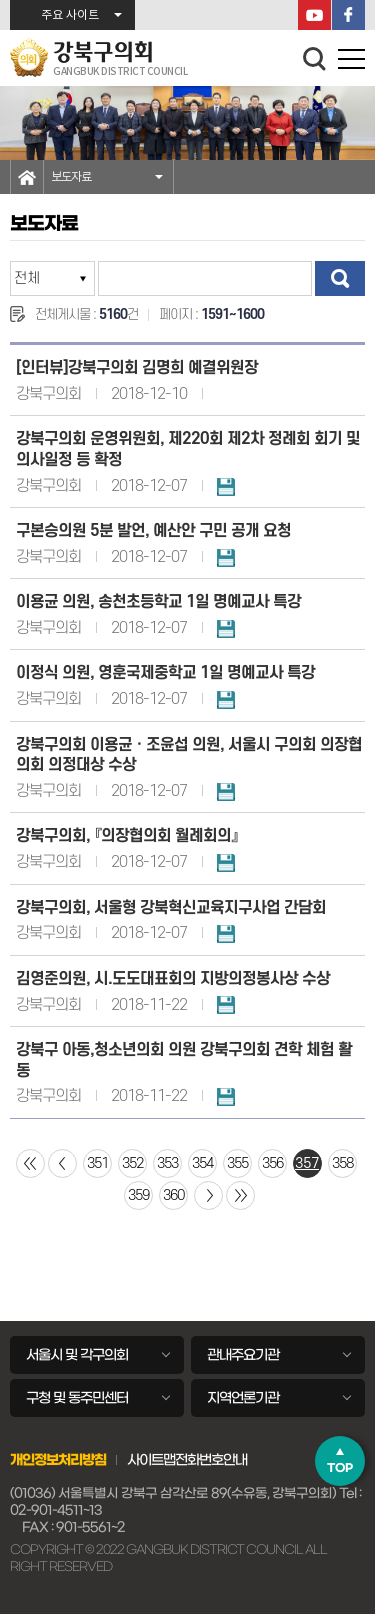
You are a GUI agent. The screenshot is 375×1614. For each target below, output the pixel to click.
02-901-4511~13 (56, 1510)
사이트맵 (151, 1460)
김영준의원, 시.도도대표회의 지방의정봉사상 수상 (173, 979)
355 (237, 1163)
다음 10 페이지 (208, 1195)
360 (173, 1195)
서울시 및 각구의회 (77, 1355)
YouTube (314, 15)
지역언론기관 (243, 1398)
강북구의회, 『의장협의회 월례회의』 (127, 836)
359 (138, 1195)
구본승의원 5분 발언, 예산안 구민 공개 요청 (153, 531)
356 (272, 1163)
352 (132, 1163)
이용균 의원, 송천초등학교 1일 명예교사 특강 (158, 602)
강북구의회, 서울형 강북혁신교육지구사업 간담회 (171, 908)
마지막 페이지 (240, 1195)
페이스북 (348, 15)
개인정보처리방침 (58, 1460)
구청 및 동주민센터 (77, 1398)
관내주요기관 (243, 1355)
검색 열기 (315, 59)
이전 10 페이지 (62, 1163)
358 (342, 1163)
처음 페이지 (30, 1163)
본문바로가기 (0, 0)
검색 (340, 278)
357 (307, 1163)
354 (202, 1163)
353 (167, 1163)
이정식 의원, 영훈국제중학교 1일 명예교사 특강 (165, 673)
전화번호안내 (211, 1460)
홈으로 (27, 177)
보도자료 (71, 177)
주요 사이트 (70, 15)
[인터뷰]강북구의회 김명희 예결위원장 (137, 368)
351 (97, 1163)
